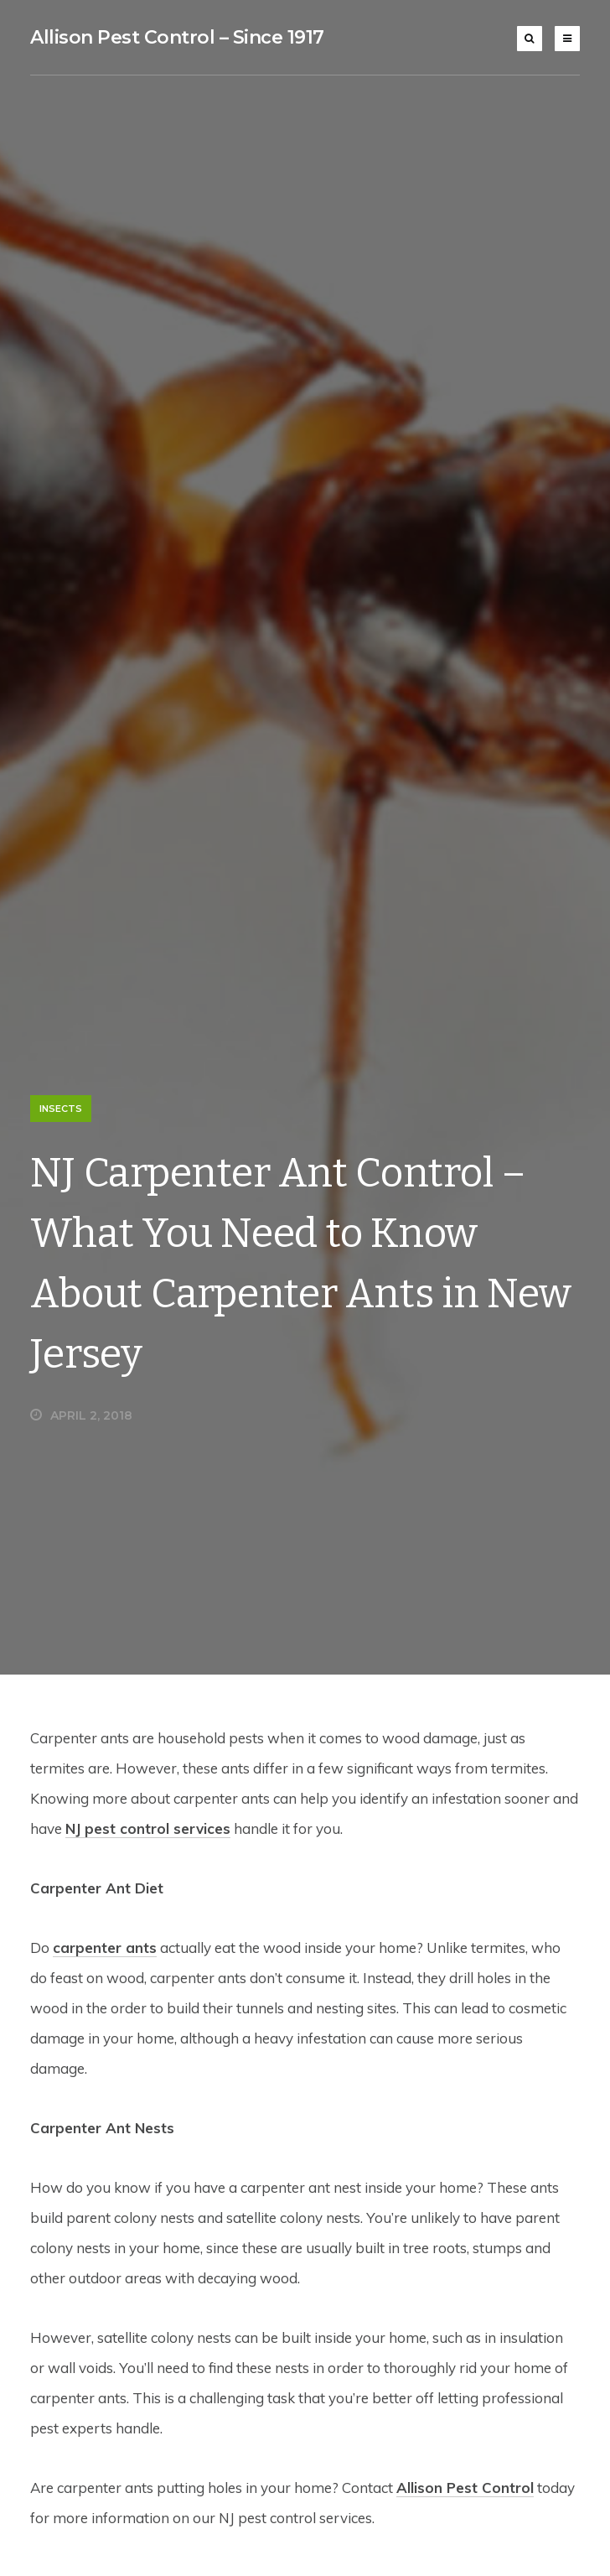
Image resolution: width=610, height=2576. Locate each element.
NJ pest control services (147, 1828)
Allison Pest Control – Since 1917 (177, 37)
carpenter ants (105, 1947)
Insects (60, 1108)
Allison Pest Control (465, 2487)
